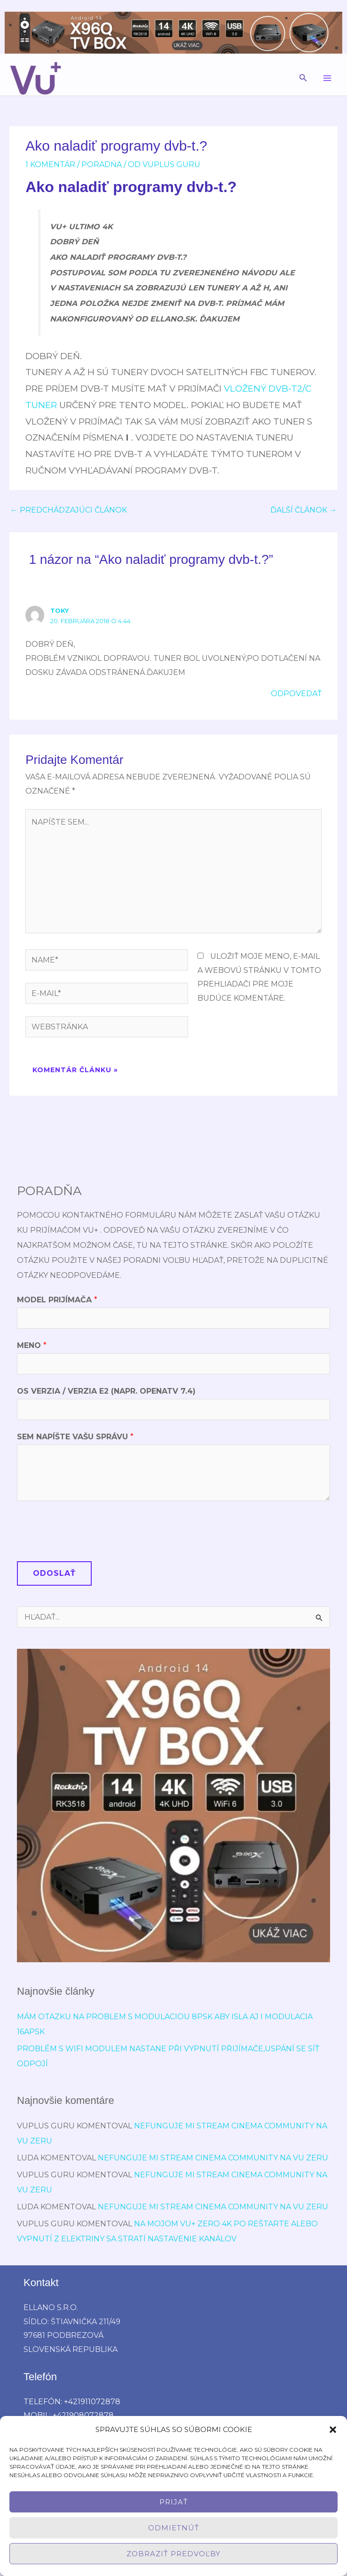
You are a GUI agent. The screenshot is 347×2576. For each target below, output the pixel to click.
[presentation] (88, 1528)
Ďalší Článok (303, 510)
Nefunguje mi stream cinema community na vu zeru (213, 2157)
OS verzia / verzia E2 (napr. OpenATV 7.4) (106, 1391)
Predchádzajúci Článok (68, 510)
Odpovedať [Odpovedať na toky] (296, 693)
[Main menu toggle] (327, 78)
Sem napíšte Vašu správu (75, 1436)
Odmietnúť (173, 2527)
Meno (32, 1345)
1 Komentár (50, 164)
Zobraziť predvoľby (173, 2553)
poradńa (101, 164)
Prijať (173, 2501)
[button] (333, 2429)
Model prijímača (57, 1299)
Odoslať (54, 1573)
